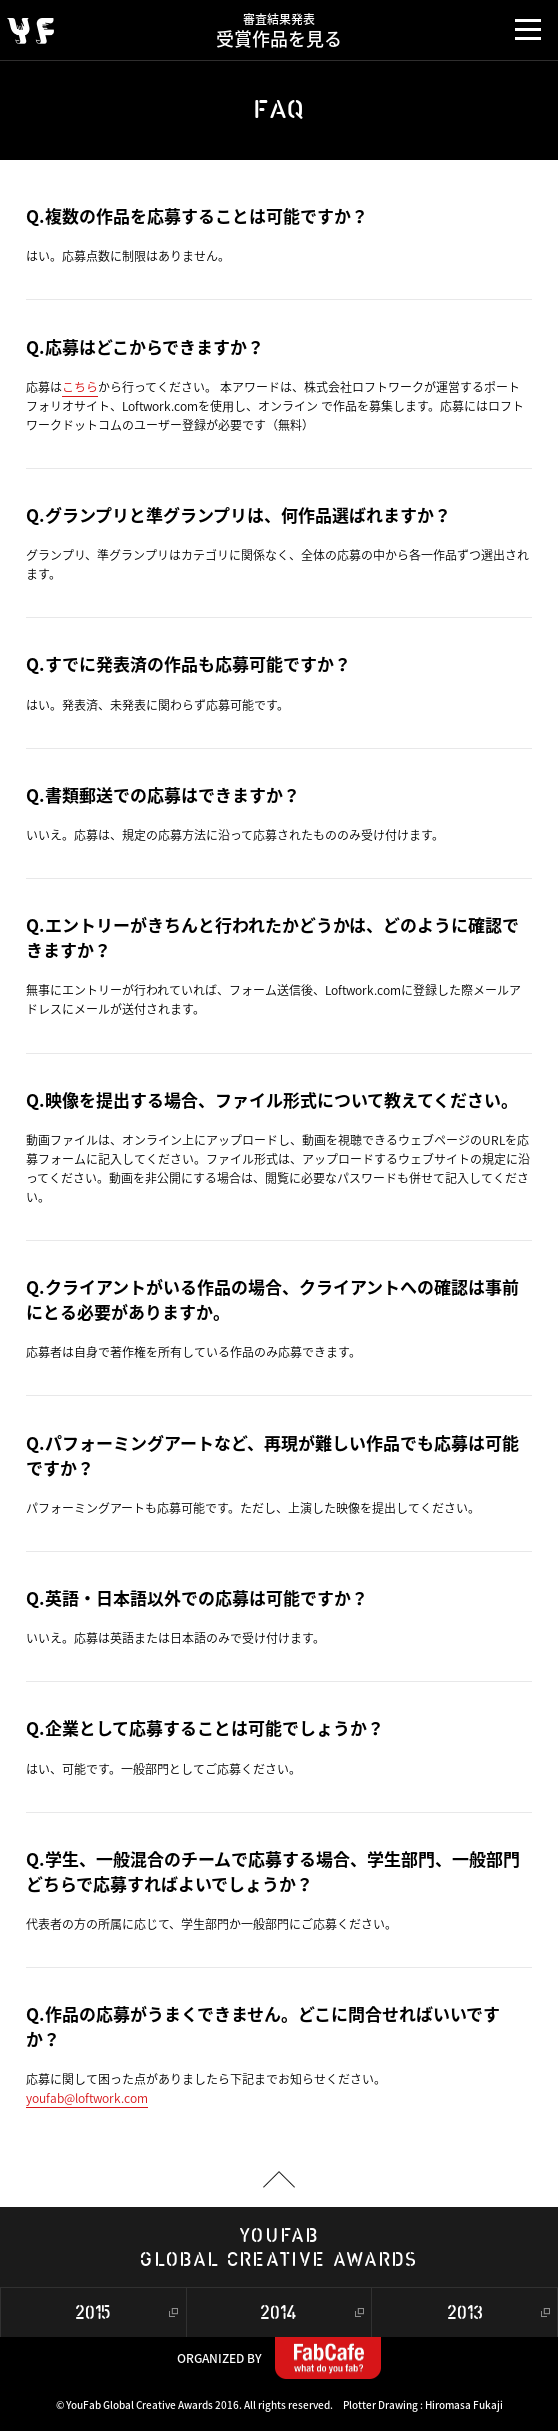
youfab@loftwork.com (87, 2098)
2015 (93, 2313)
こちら (80, 387)
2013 (465, 2313)
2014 (278, 2313)
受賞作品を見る (279, 26)
